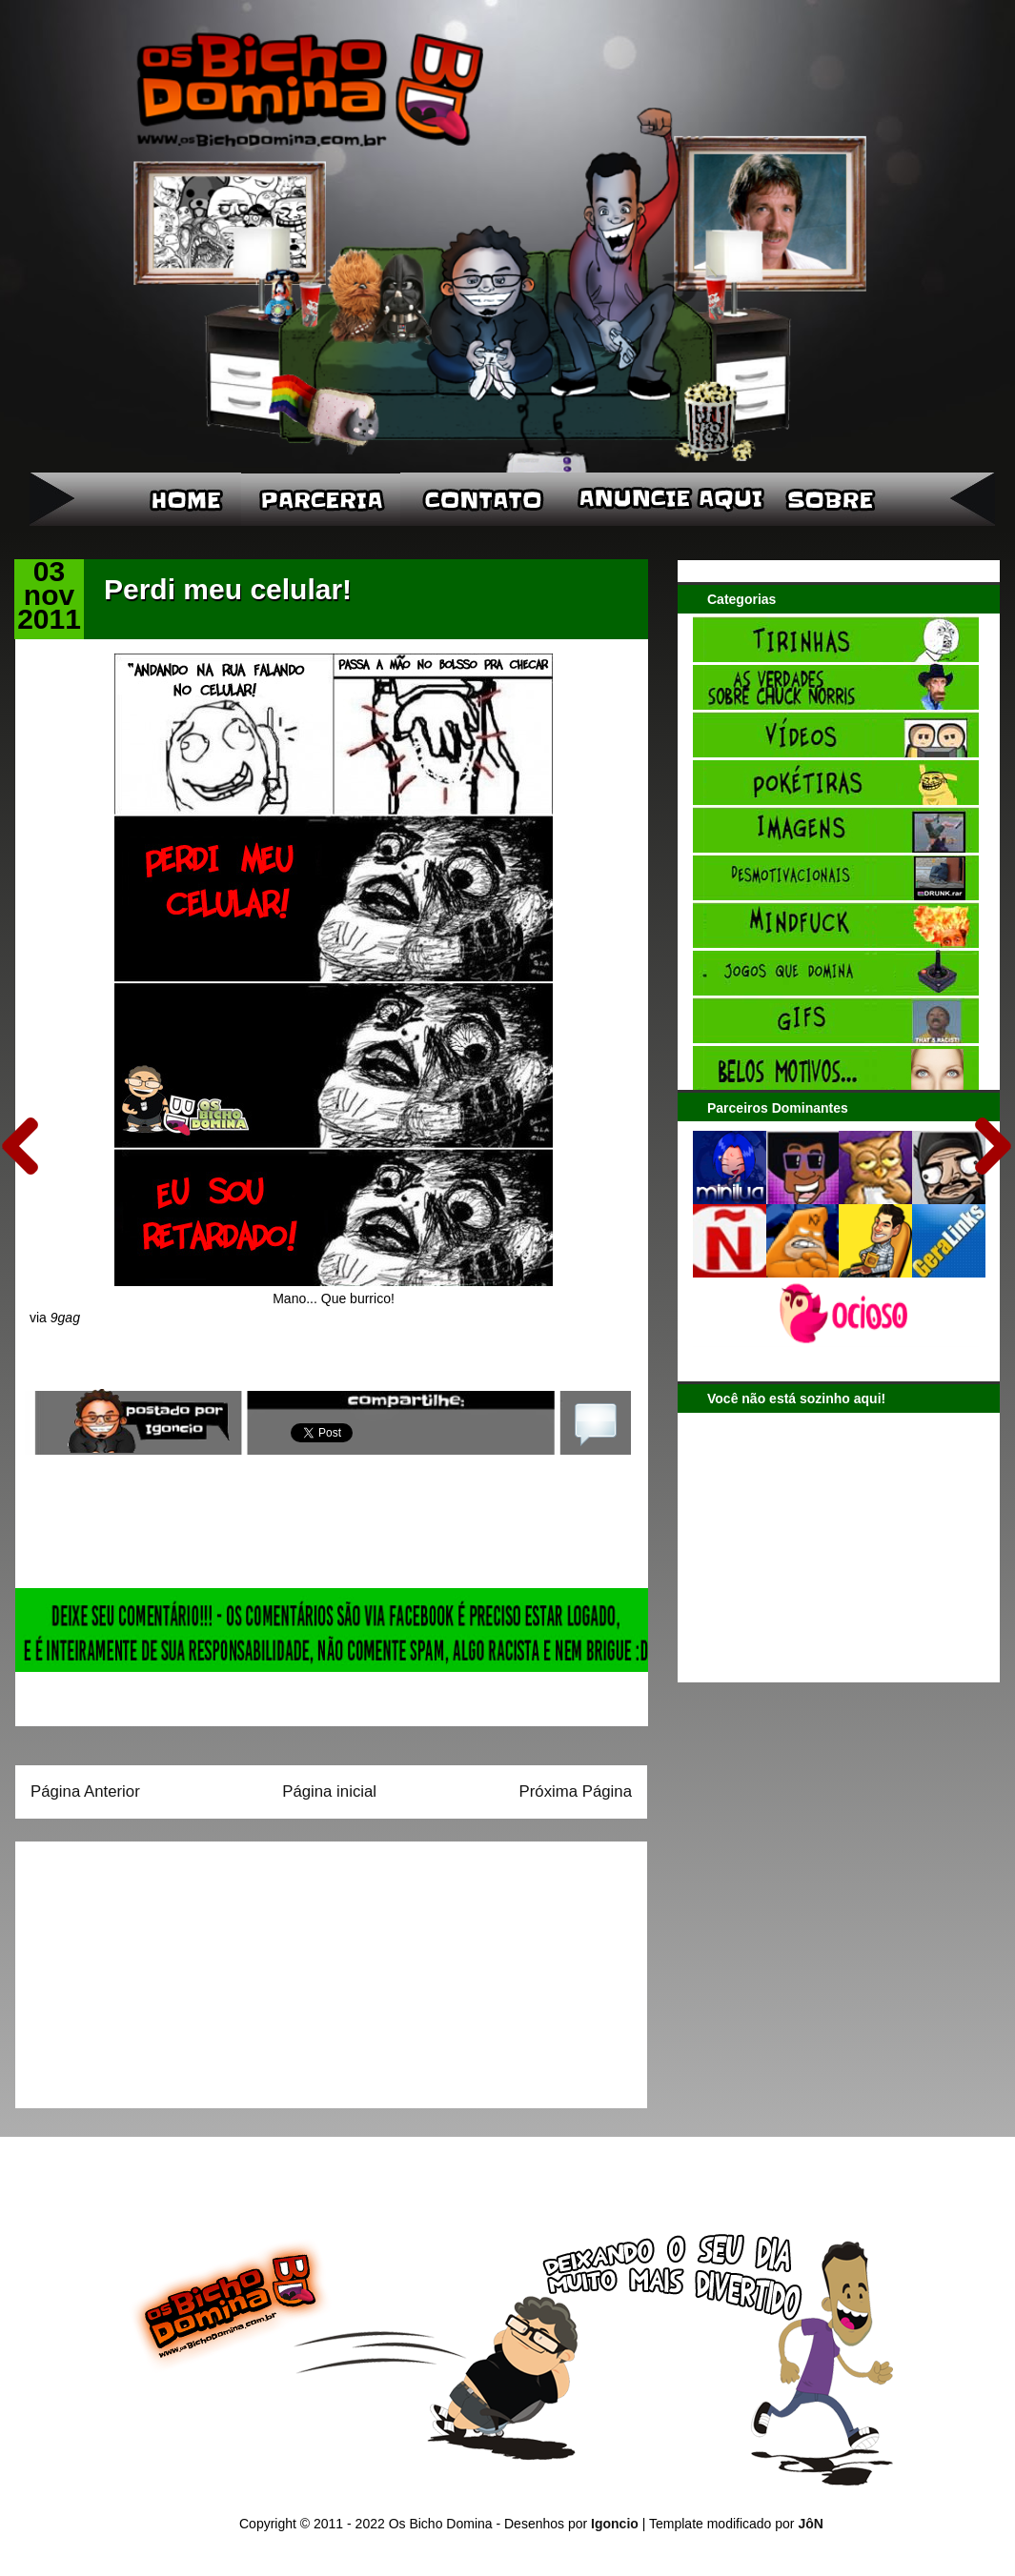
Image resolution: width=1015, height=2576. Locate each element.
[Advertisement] (149, 1968)
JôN (810, 2523)
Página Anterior (85, 1791)
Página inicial (329, 1791)
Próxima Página (575, 1791)
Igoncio (615, 2523)
